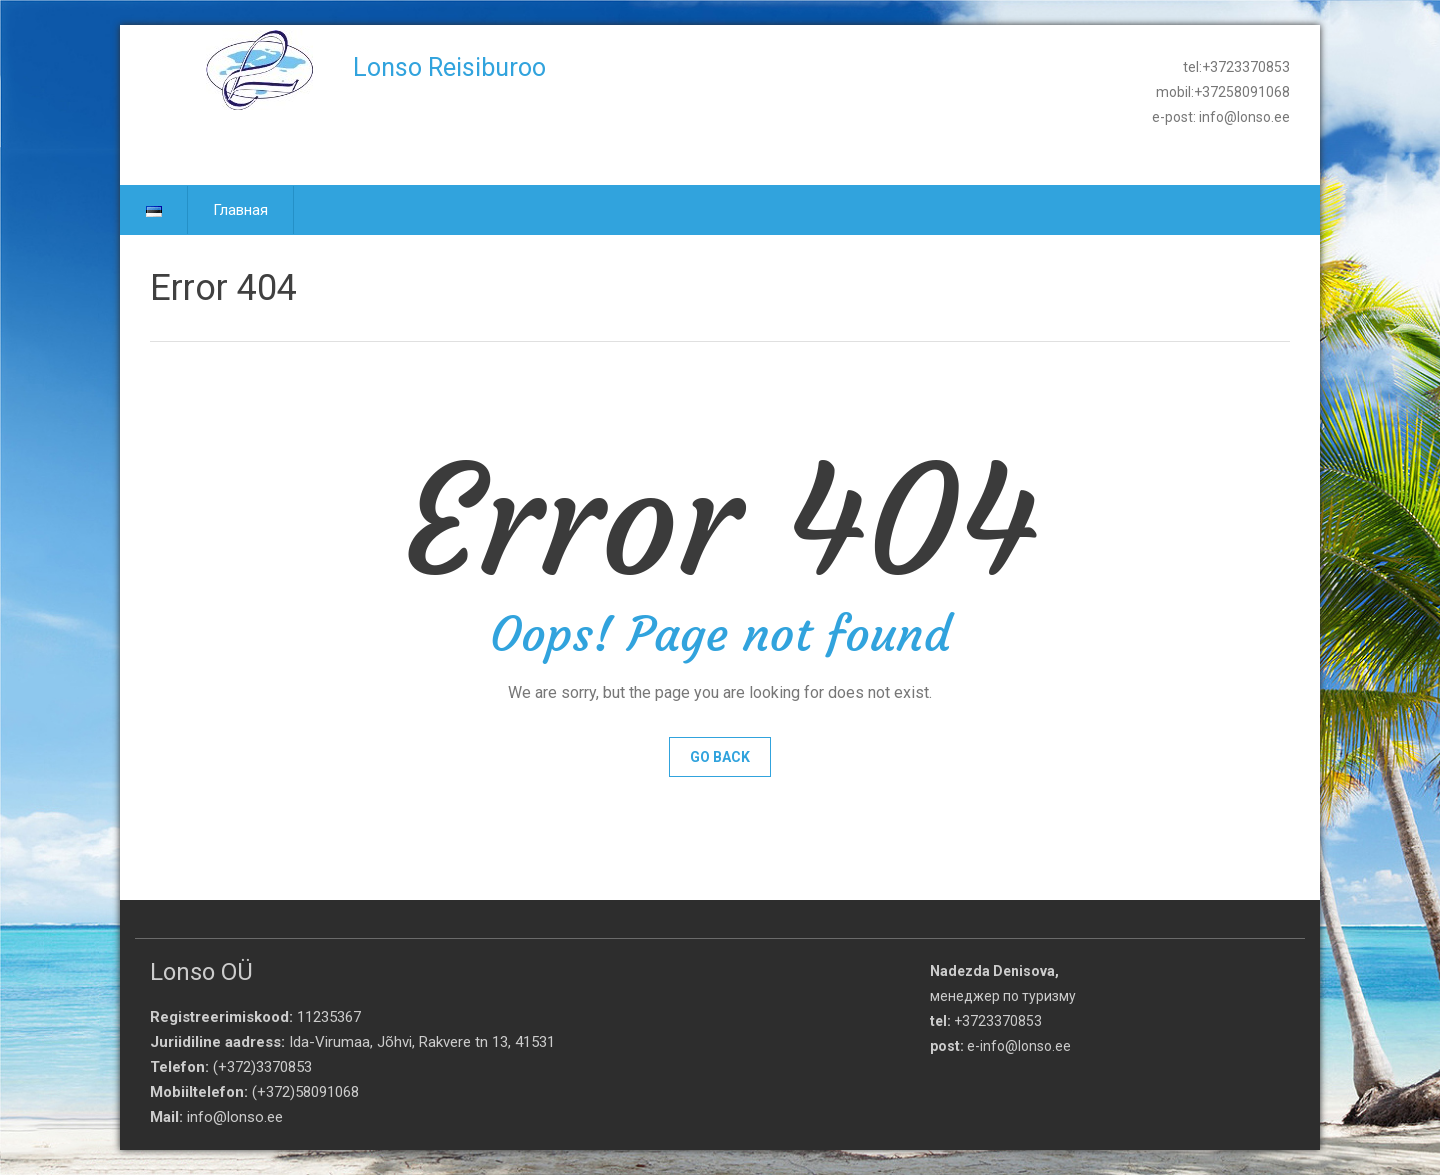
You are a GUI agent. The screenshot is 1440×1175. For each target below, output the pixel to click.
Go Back (720, 757)
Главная (240, 210)
